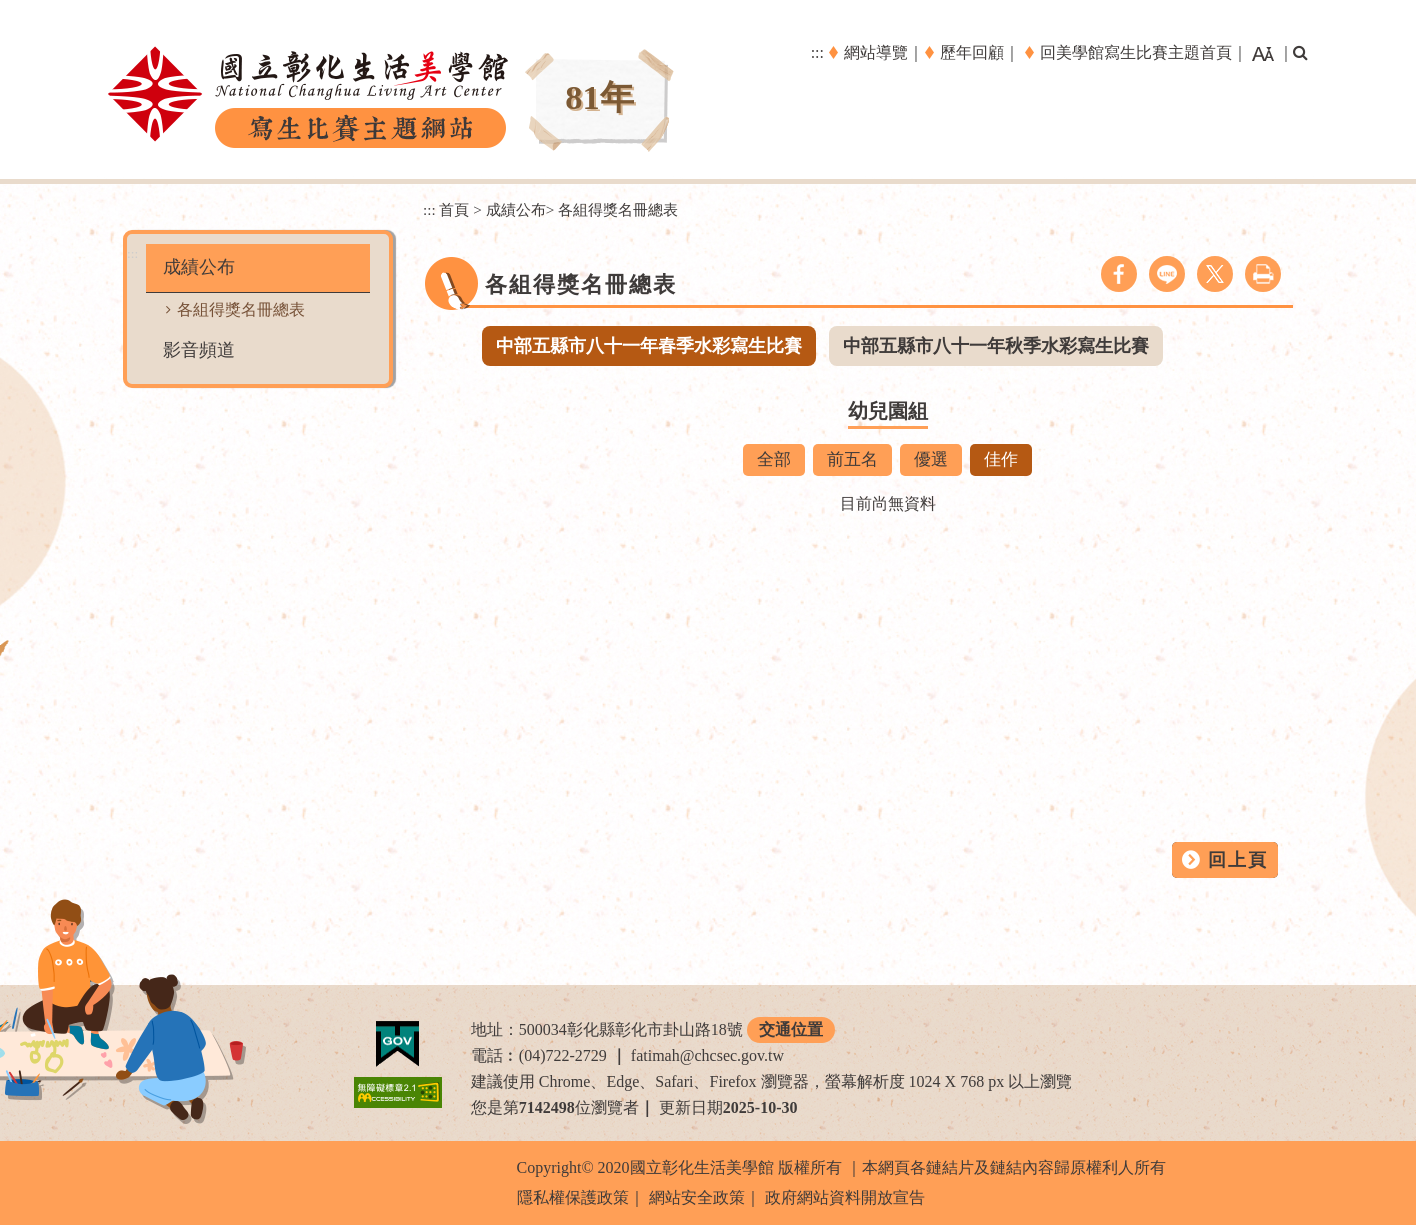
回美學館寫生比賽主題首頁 (1136, 52)
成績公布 (199, 267)
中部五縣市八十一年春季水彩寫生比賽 (649, 346)
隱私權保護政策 (573, 1197)
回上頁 (1238, 860)
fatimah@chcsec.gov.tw (707, 1055)
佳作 (1001, 459)
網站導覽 (876, 52)
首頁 (454, 209)
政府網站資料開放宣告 (845, 1197)
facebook (1119, 274)
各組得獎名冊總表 (241, 309)
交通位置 (791, 1029)
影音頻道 (199, 350)
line (1167, 274)
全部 (774, 459)
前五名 (852, 459)
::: (817, 52)
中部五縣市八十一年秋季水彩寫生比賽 (996, 346)
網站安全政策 (697, 1197)
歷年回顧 (972, 52)
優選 (931, 459)
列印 (1263, 274)
